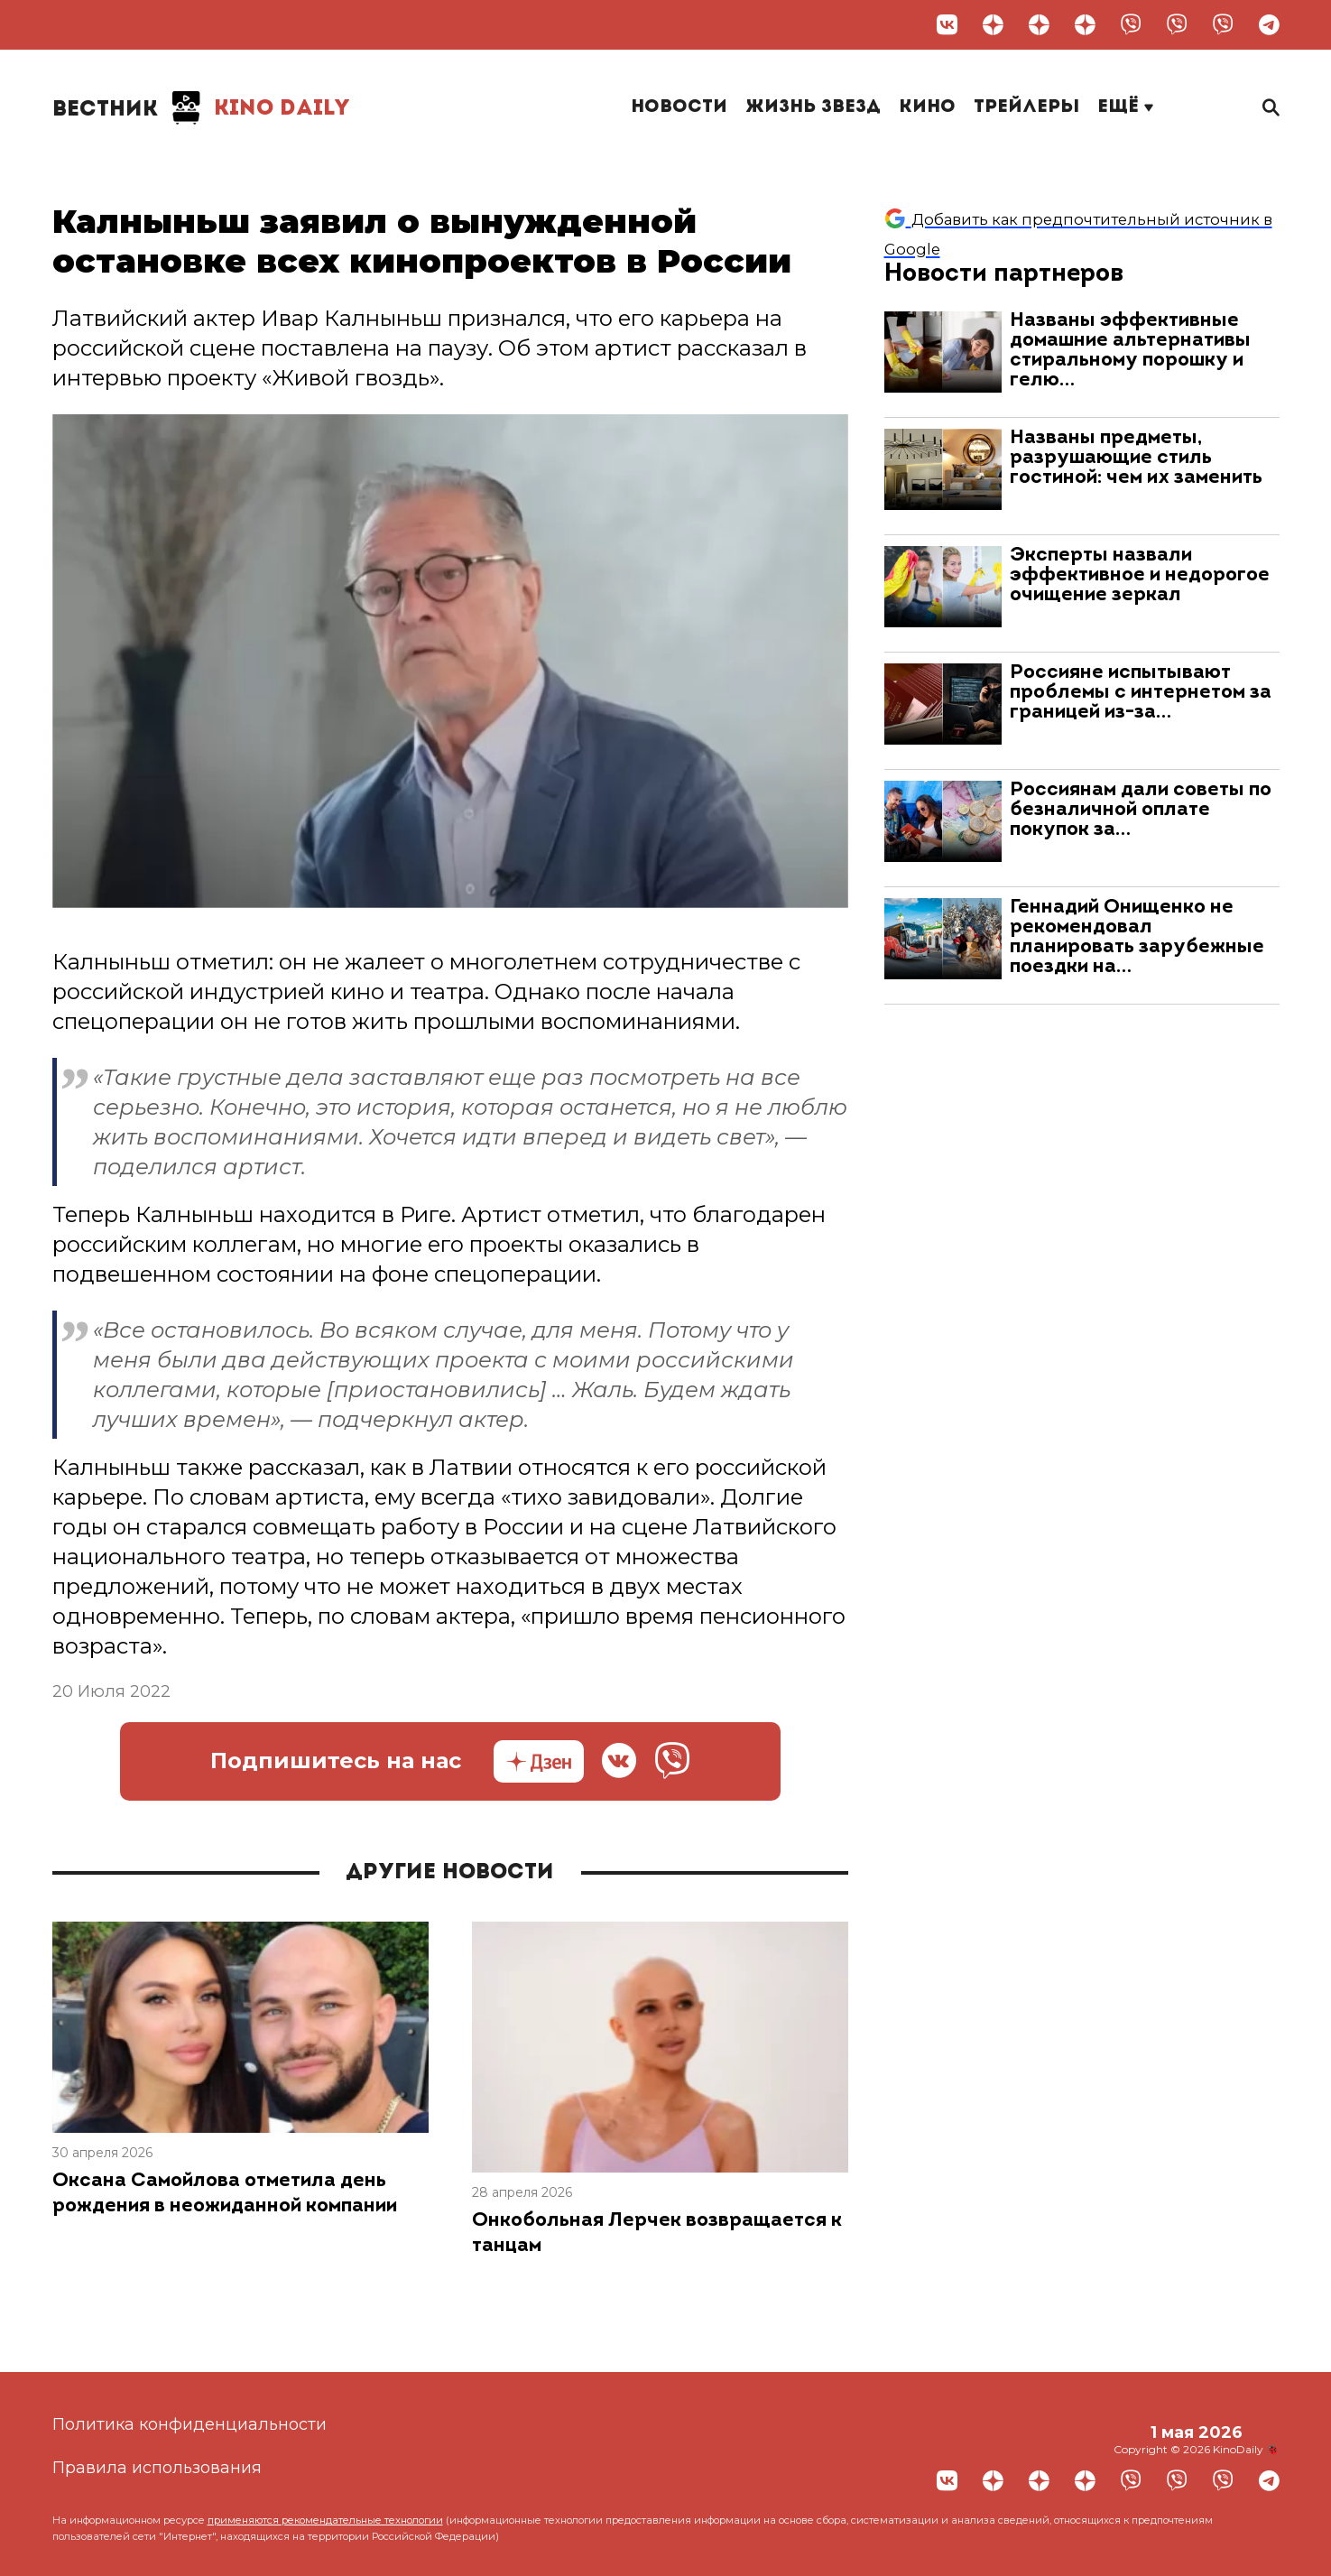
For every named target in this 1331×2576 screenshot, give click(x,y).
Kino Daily (201, 108)
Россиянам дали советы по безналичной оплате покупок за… (1140, 810)
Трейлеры (1026, 107)
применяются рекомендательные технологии (325, 2520)
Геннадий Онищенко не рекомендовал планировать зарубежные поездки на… (1137, 937)
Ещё (1125, 107)
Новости (679, 107)
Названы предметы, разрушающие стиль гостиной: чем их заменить (1136, 458)
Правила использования (157, 2468)
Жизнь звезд (813, 107)
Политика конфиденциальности (189, 2424)
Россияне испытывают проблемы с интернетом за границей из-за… (1140, 693)
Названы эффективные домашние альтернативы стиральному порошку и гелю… (1130, 350)
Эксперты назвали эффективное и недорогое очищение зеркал (1140, 575)
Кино (927, 107)
